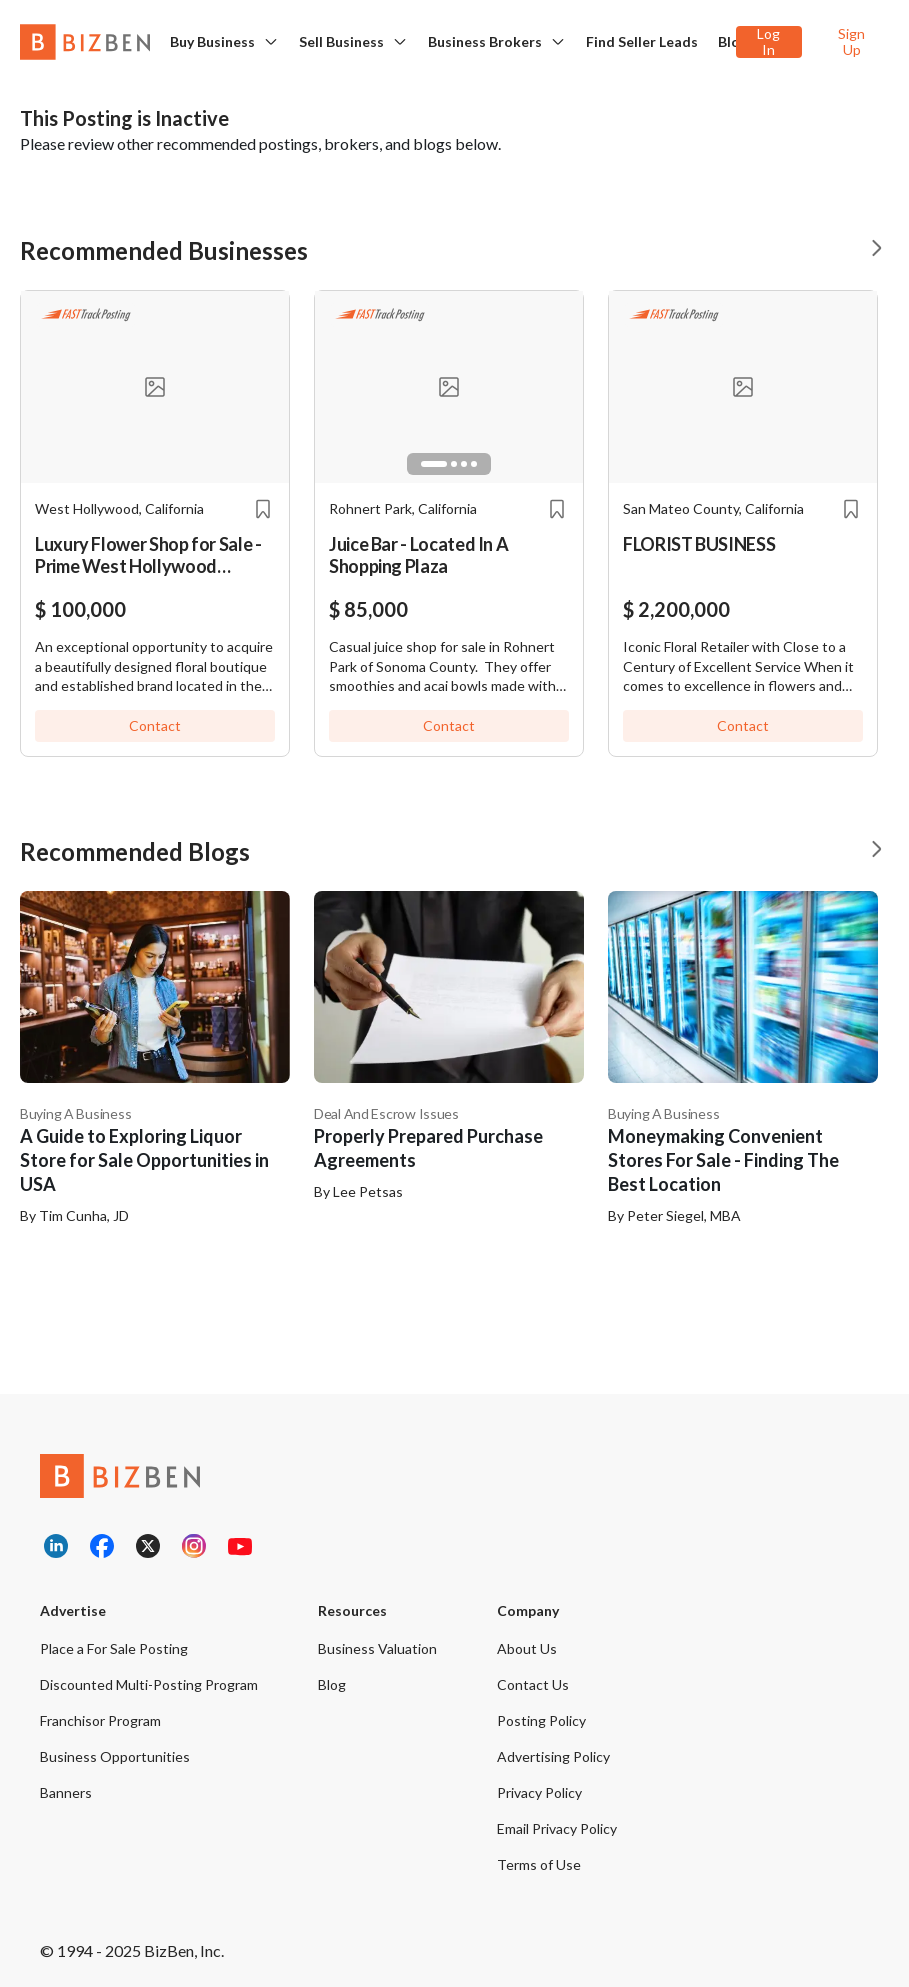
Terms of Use (539, 1864)
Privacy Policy (539, 1792)
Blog (733, 41)
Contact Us (533, 1684)
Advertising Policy (553, 1756)
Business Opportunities (115, 1756)
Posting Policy (541, 1720)
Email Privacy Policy (557, 1828)
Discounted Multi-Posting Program (149, 1684)
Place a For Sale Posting (114, 1648)
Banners (66, 1792)
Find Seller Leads (642, 41)
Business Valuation (377, 1648)
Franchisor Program (100, 1720)
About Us (527, 1648)
